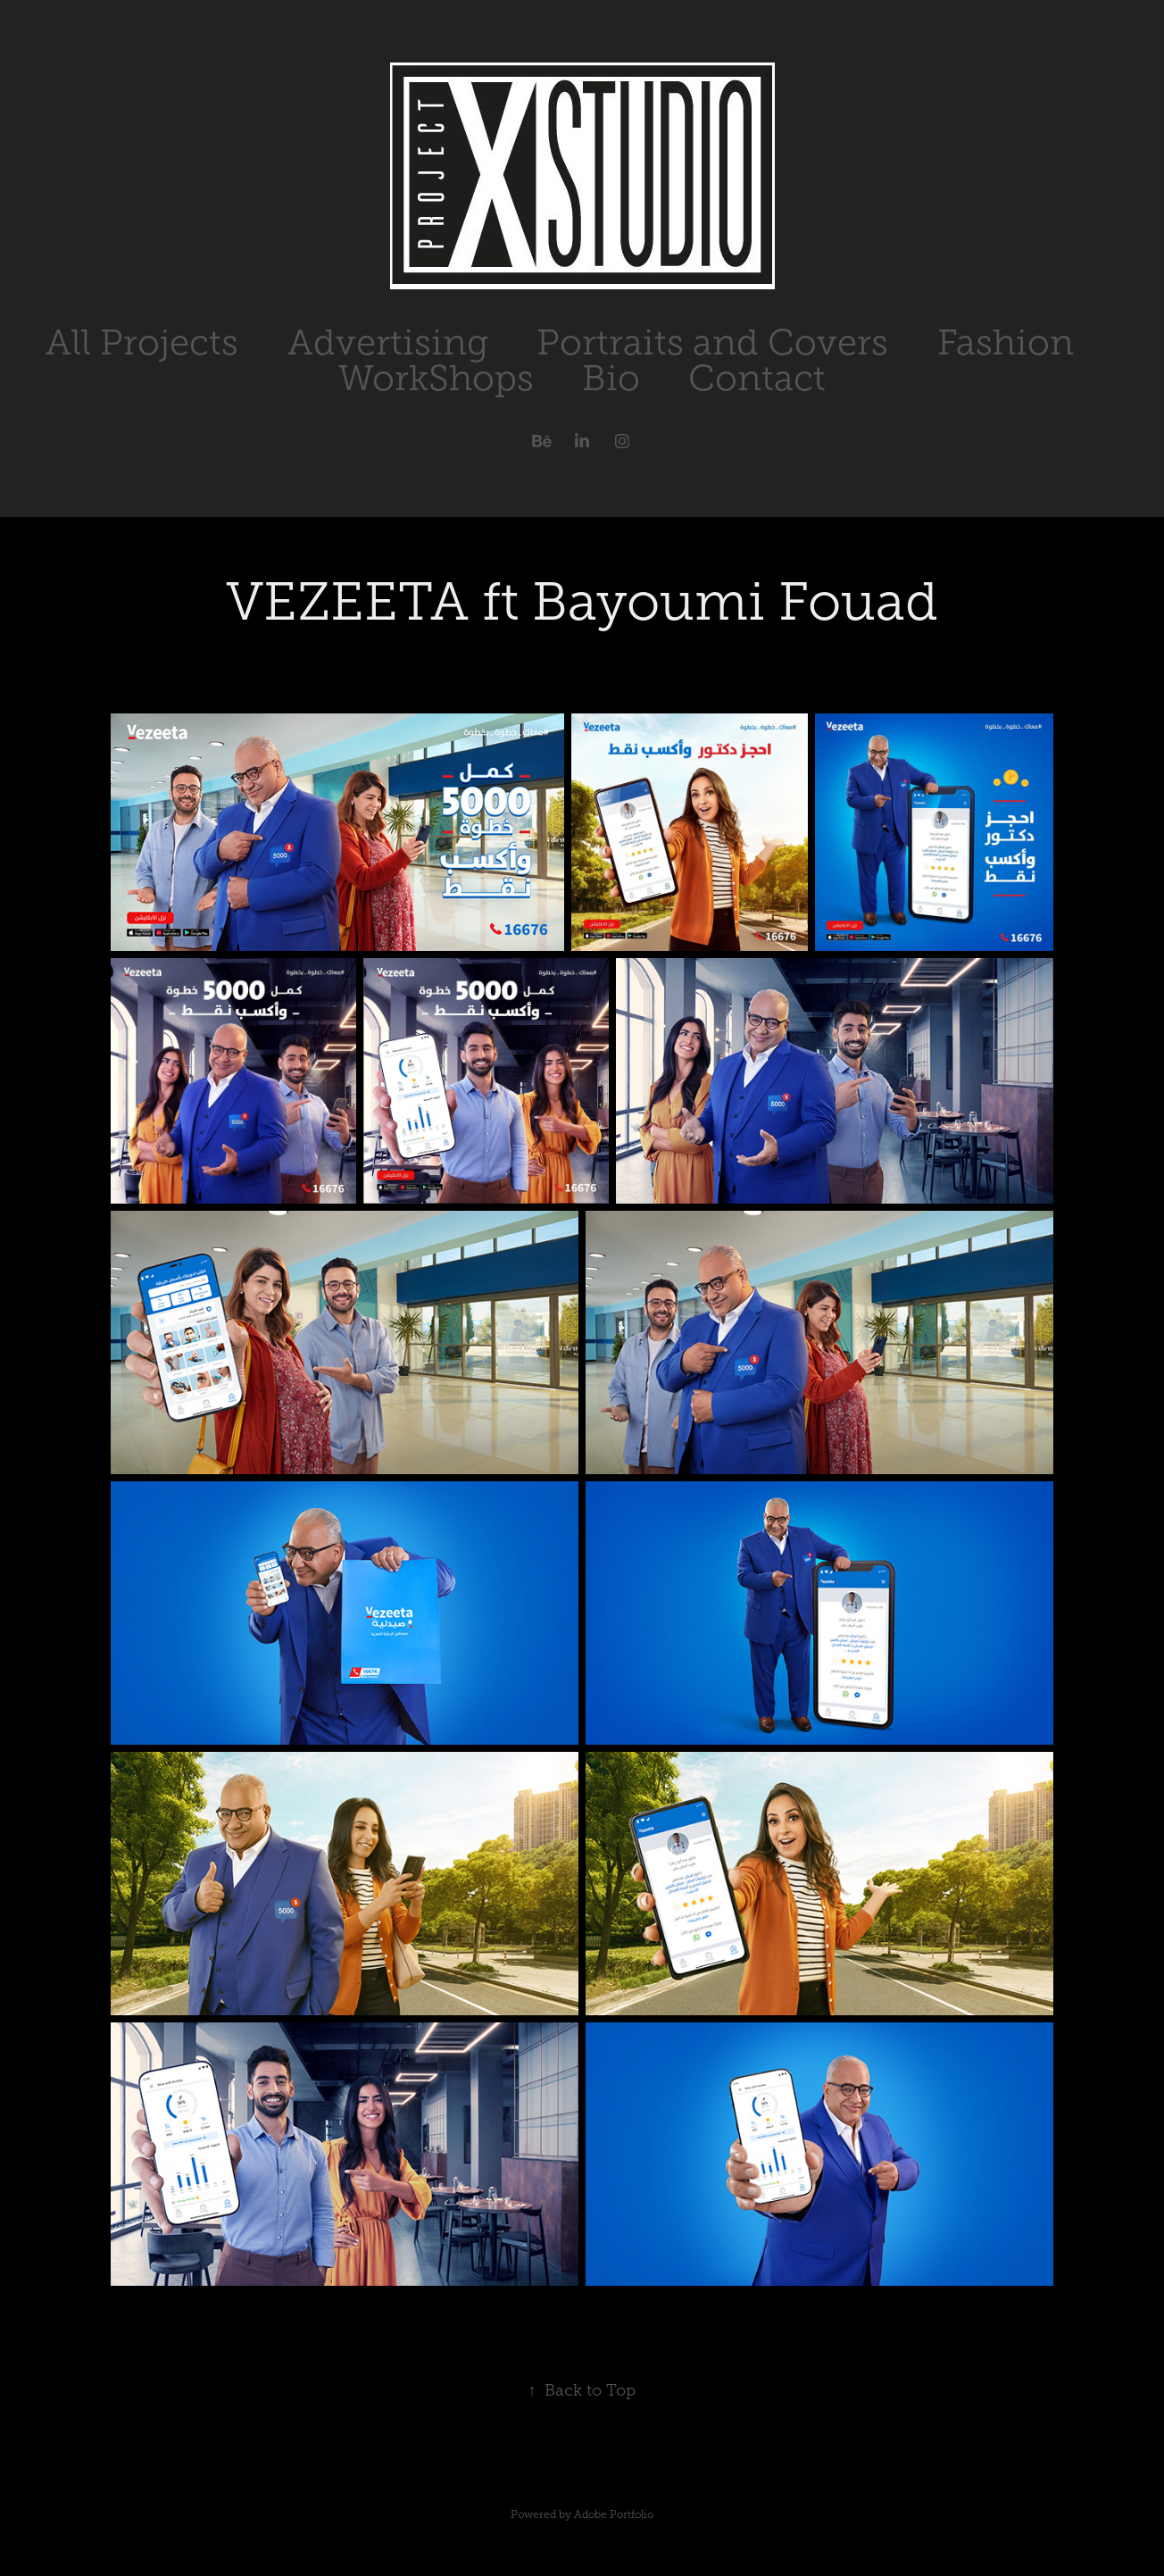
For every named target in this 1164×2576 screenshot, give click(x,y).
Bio (611, 378)
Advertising (387, 342)
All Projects (142, 342)
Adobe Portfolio (613, 2514)
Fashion (1005, 342)
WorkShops (436, 378)
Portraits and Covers (712, 342)
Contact (757, 378)
